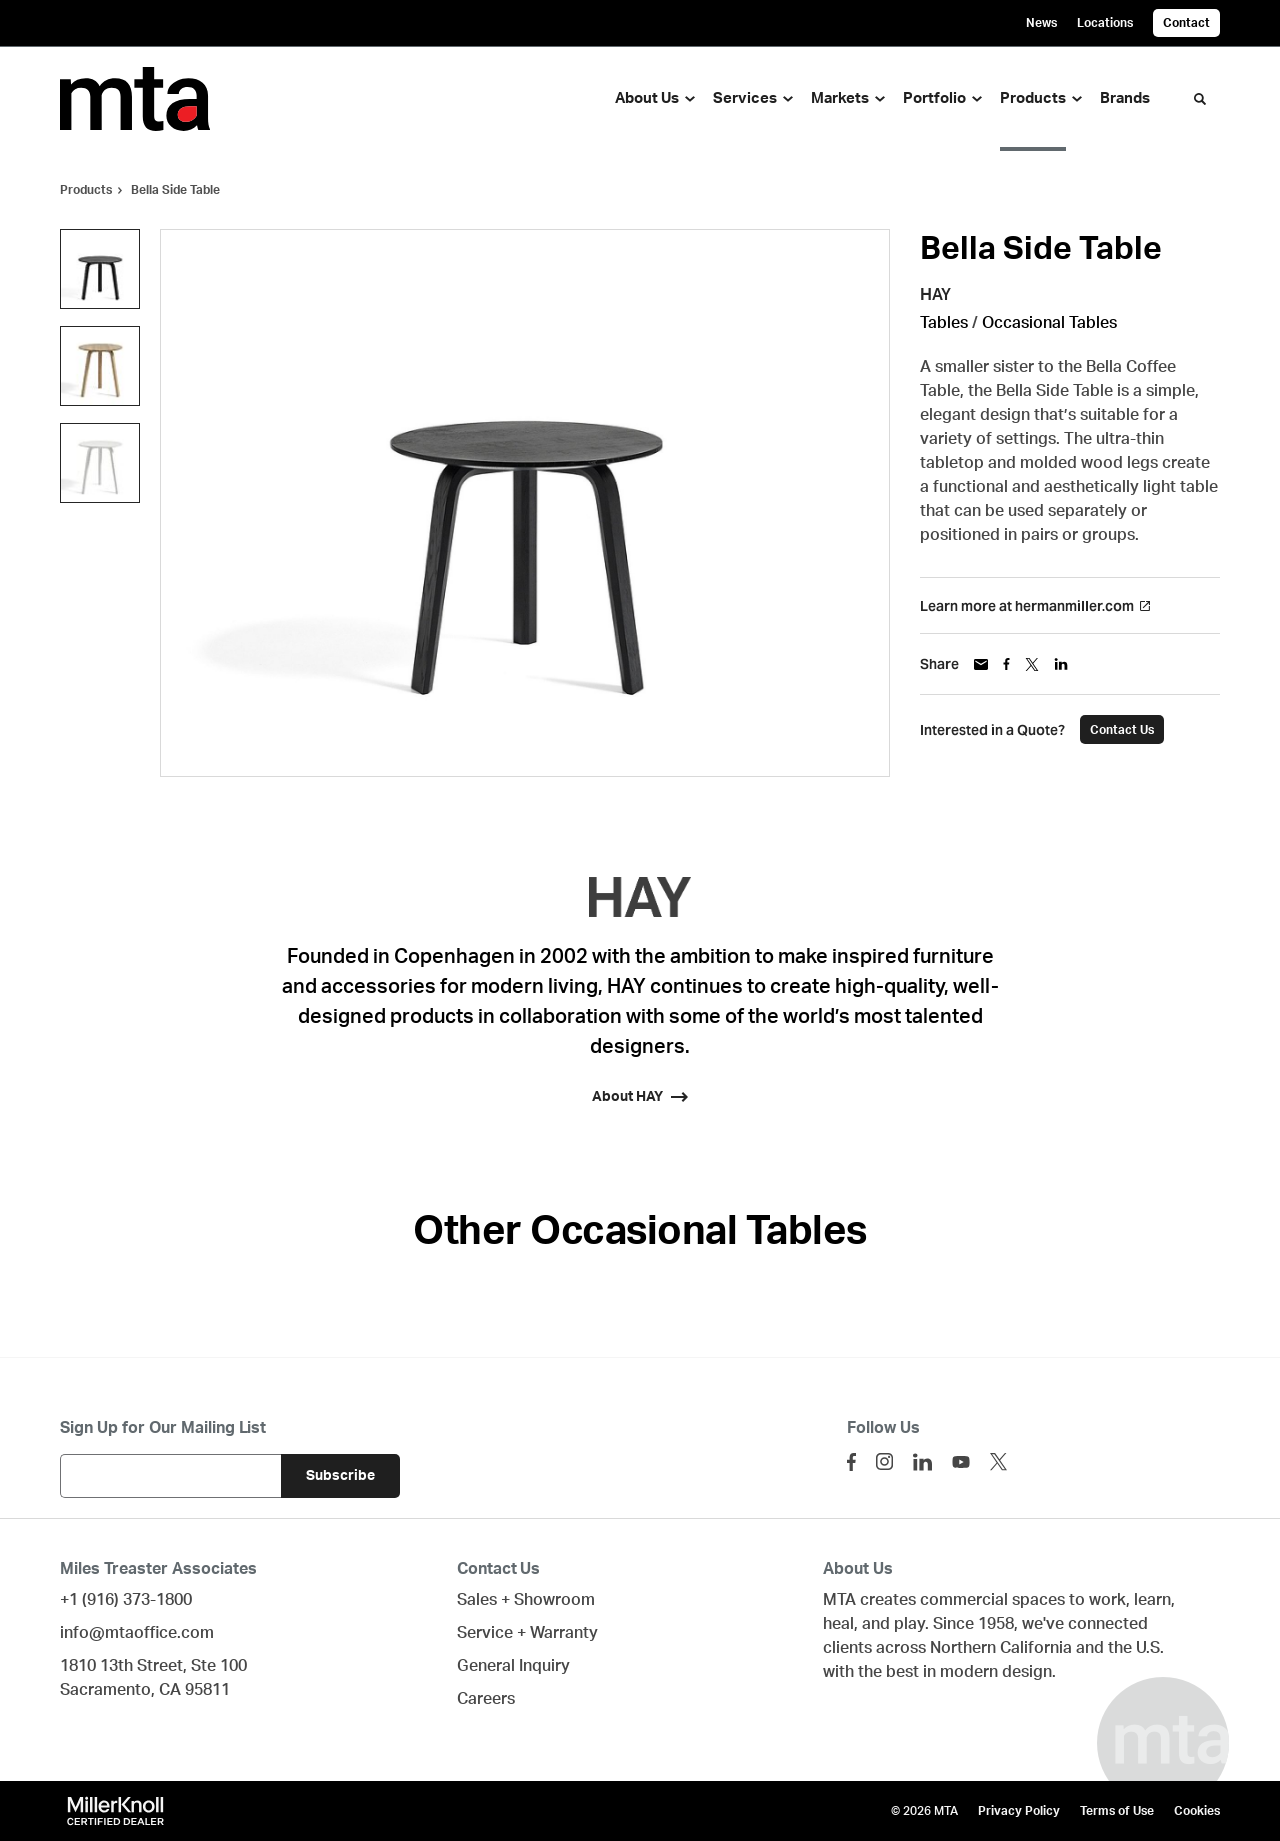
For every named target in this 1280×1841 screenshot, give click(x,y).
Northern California (1001, 1648)
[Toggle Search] (1200, 99)
